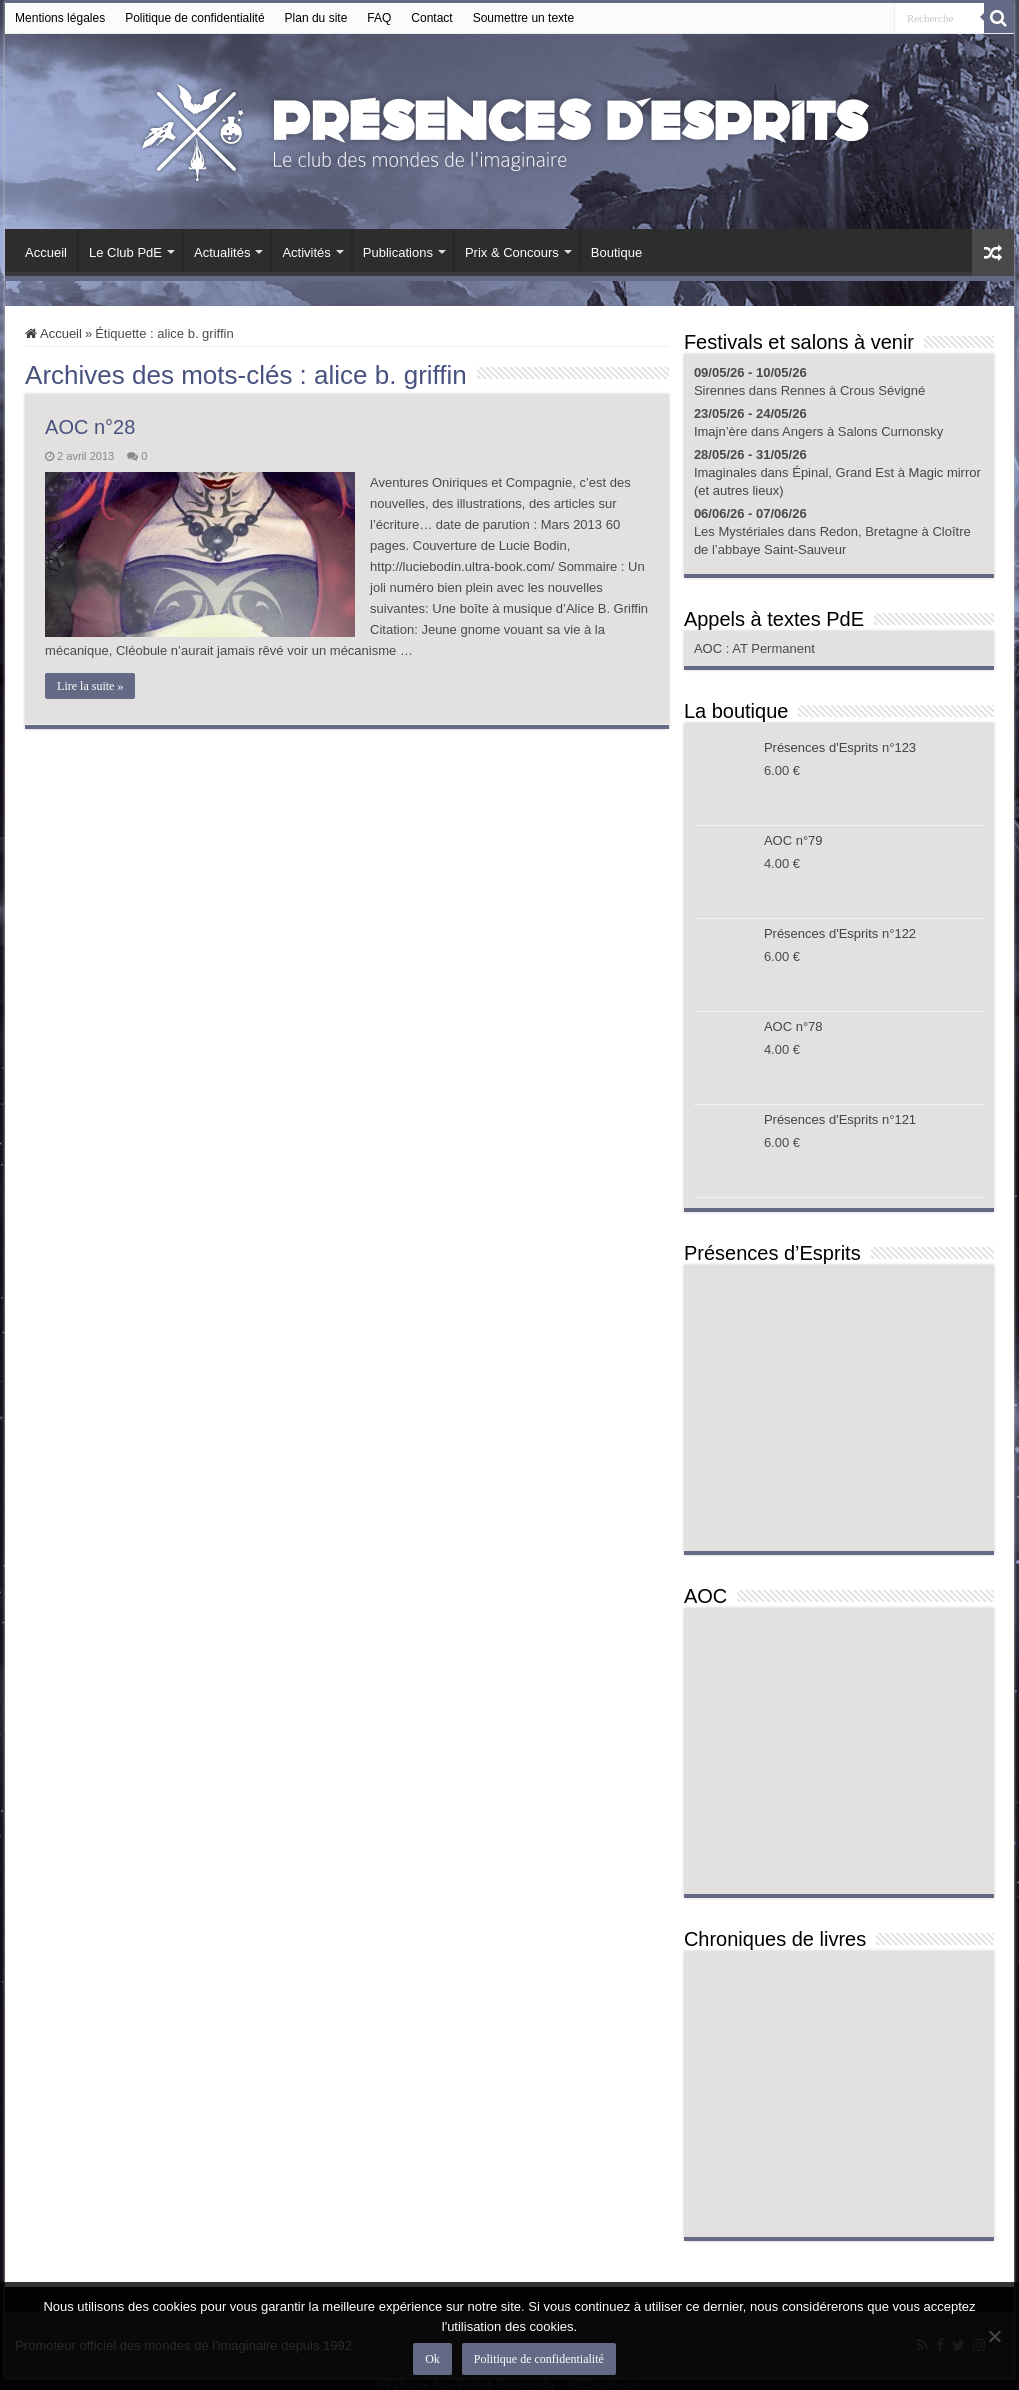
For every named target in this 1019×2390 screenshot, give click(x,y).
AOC (710, 648)
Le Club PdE (125, 252)
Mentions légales (60, 18)
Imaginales (725, 472)
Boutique (616, 252)
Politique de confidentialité (194, 18)
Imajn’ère (720, 431)
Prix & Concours (512, 252)
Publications (398, 252)
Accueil (46, 252)
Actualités (222, 252)
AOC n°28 (90, 427)
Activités (306, 252)
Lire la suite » (90, 686)
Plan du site (316, 18)
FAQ (379, 18)
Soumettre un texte (523, 18)
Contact (431, 18)
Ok (432, 2359)
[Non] (994, 2336)
